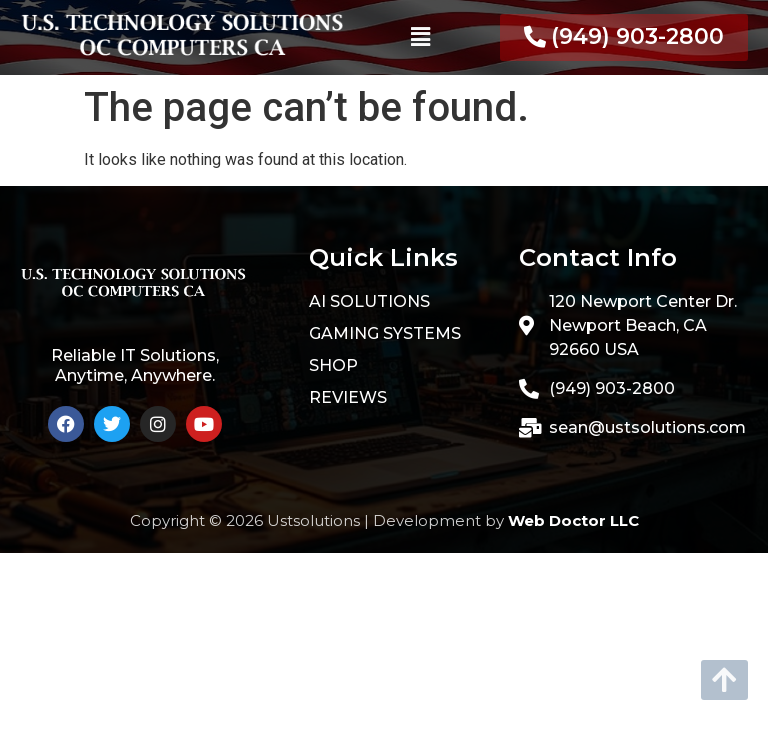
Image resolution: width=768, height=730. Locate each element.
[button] (420, 37)
